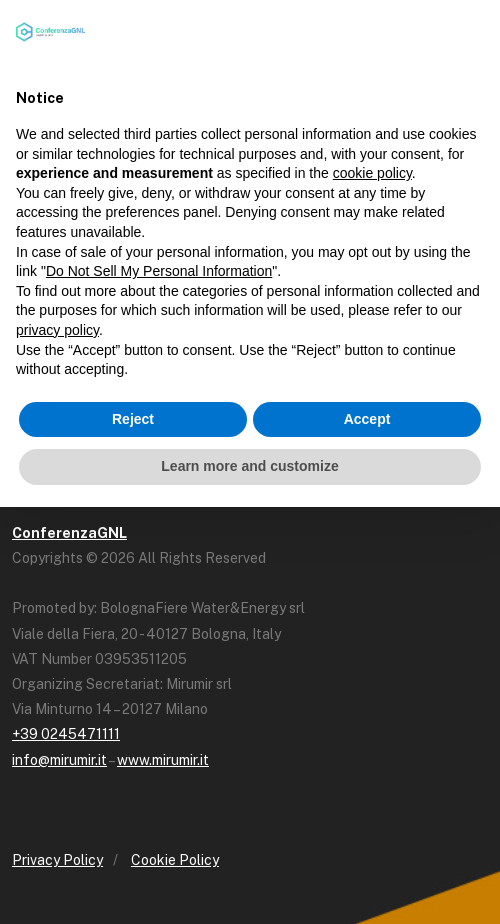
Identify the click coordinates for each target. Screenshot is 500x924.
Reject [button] (133, 419)
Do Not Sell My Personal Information (159, 271)
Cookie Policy (175, 860)
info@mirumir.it (59, 760)
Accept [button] (367, 419)
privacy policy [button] (57, 330)
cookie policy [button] (372, 173)
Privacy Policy (57, 860)
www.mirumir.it (163, 760)
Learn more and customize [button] (249, 466)
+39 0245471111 (66, 734)
